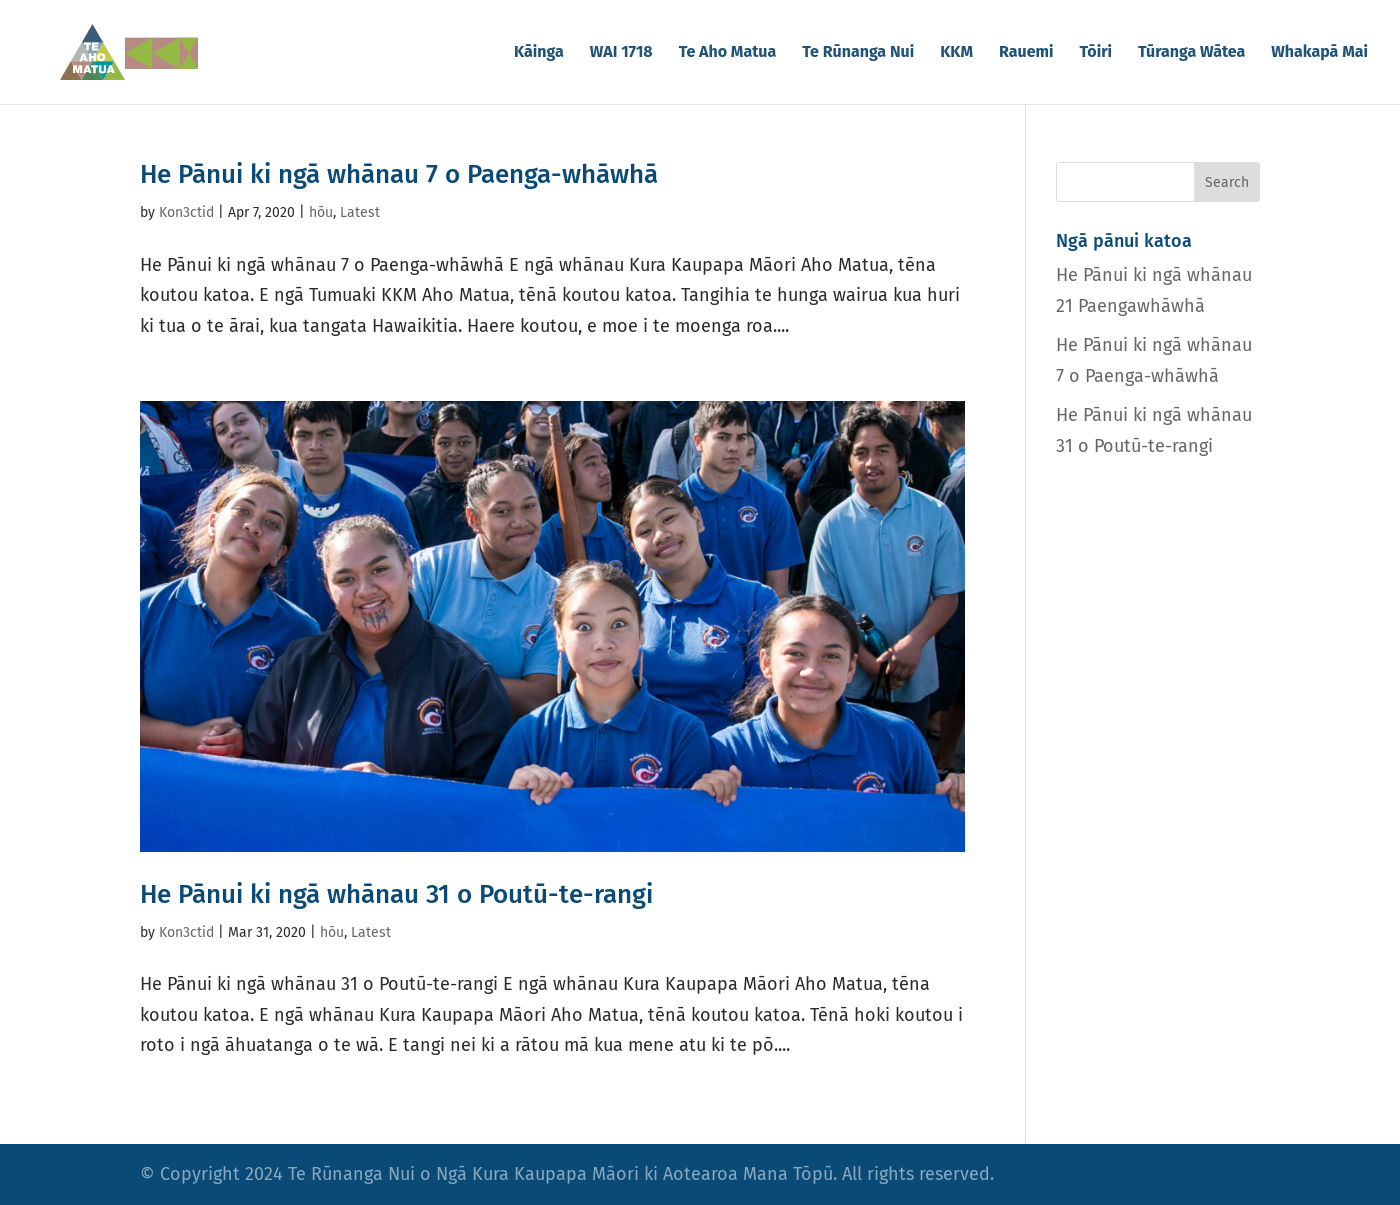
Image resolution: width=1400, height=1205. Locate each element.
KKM (956, 53)
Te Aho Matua (728, 53)
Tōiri (1096, 53)
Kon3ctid (186, 212)
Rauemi (1026, 53)
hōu (321, 212)
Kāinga (539, 53)
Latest (360, 212)
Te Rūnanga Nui (858, 53)
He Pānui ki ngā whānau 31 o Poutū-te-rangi (396, 894)
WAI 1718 (621, 53)
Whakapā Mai (1319, 53)
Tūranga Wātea (1191, 53)
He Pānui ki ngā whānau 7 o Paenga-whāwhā (399, 174)
